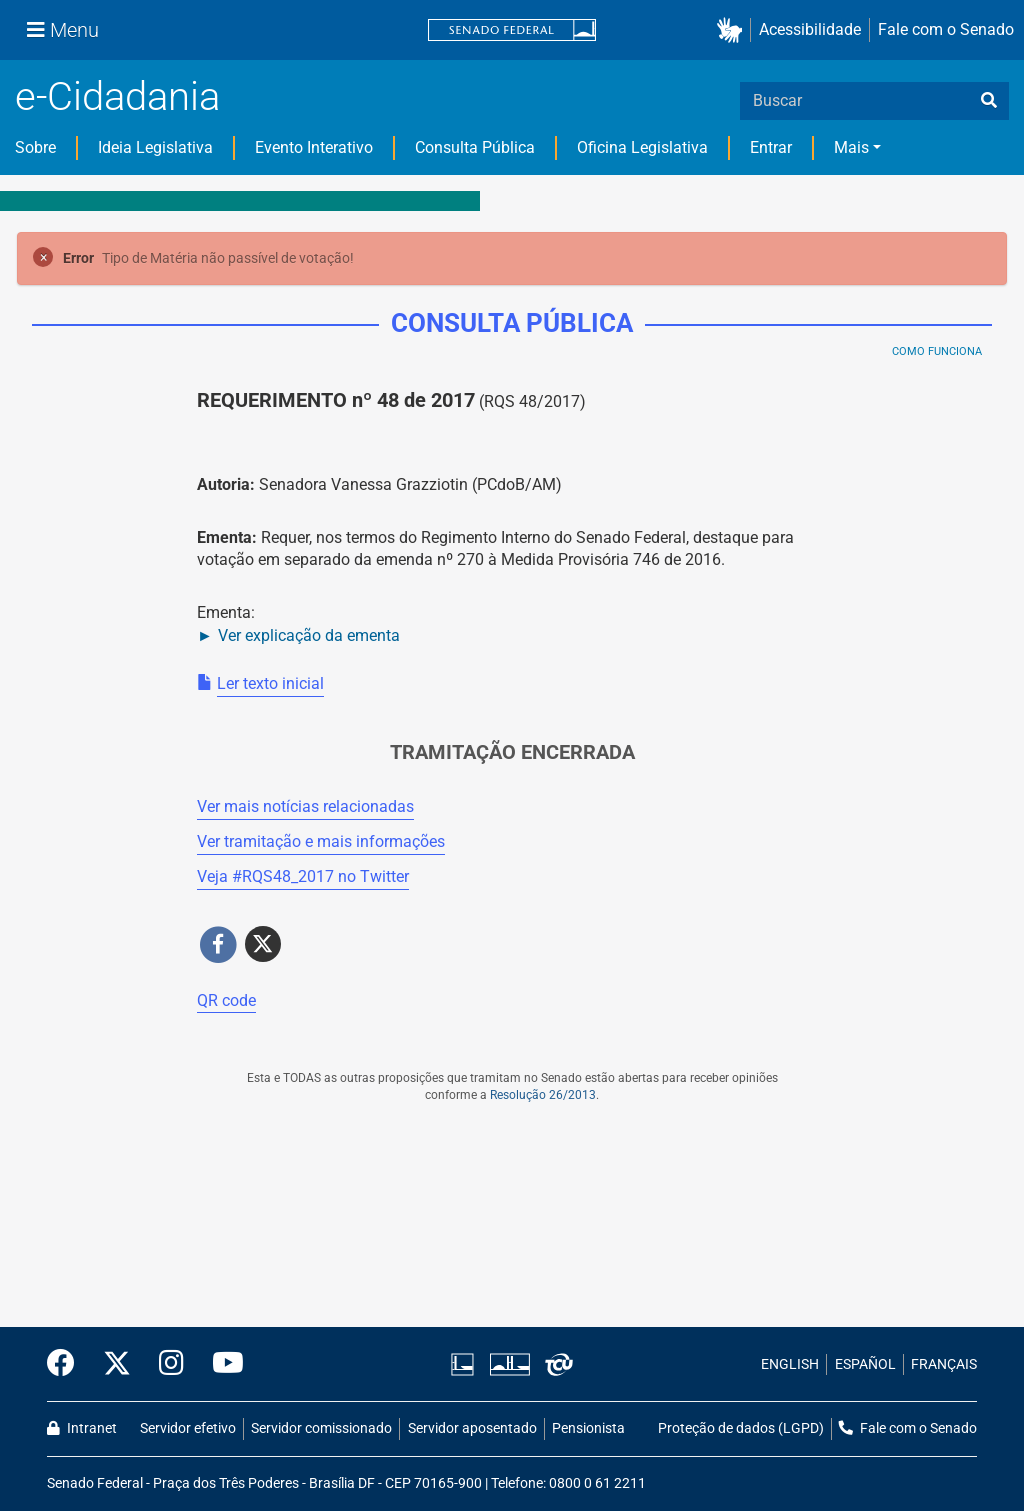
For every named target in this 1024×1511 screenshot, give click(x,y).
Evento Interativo (314, 147)
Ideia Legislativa (155, 147)
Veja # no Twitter (303, 876)
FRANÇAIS (944, 1364)
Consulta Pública (475, 147)
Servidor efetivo (188, 1428)
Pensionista (588, 1428)
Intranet (82, 1428)
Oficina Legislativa (642, 147)
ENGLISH (790, 1364)
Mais (851, 147)
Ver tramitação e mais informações (321, 841)
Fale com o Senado (946, 29)
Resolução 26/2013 (543, 1095)
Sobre (35, 147)
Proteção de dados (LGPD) (741, 1428)
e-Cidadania (117, 96)
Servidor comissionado (321, 1428)
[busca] (989, 101)
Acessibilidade (810, 29)
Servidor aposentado (472, 1428)
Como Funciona (937, 351)
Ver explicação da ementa (309, 635)
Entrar (771, 147)
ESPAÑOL (865, 1364)
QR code (226, 1000)
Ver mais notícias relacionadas (305, 806)
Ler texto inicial (270, 683)
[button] (733, 30)
